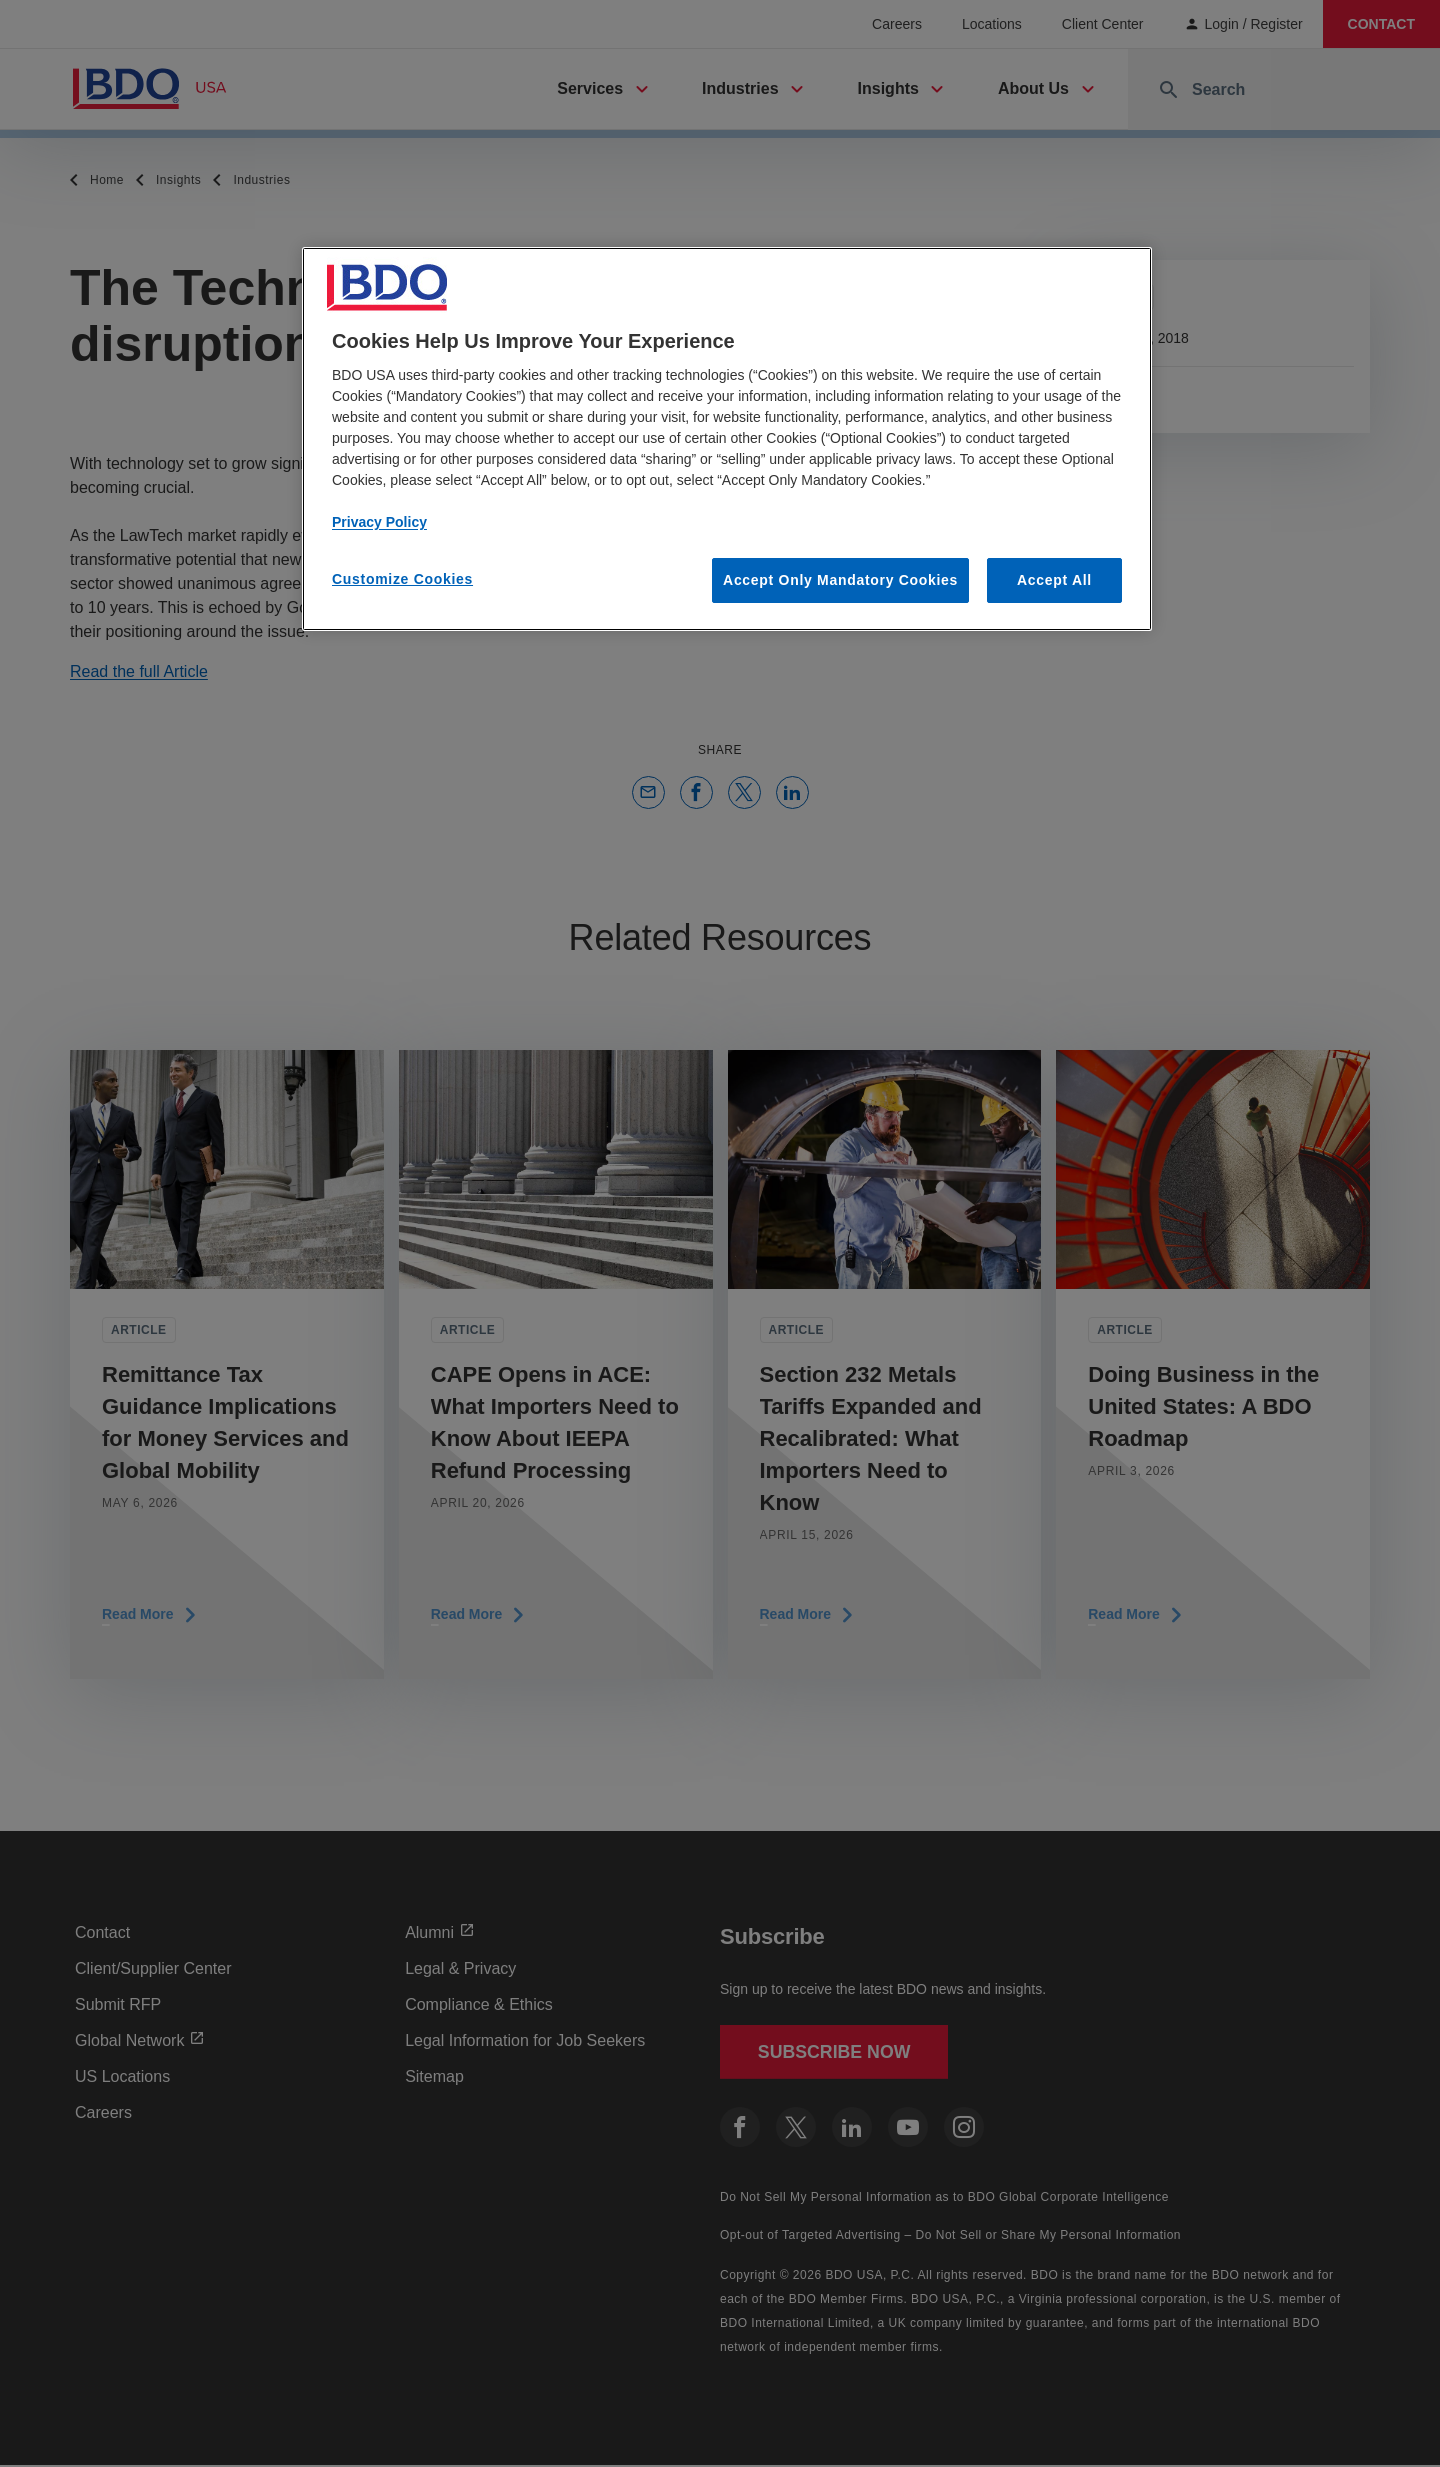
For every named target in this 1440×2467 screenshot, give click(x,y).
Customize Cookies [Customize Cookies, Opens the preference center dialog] (402, 579)
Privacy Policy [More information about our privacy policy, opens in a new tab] (379, 522)
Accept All (1054, 580)
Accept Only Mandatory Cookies (840, 580)
